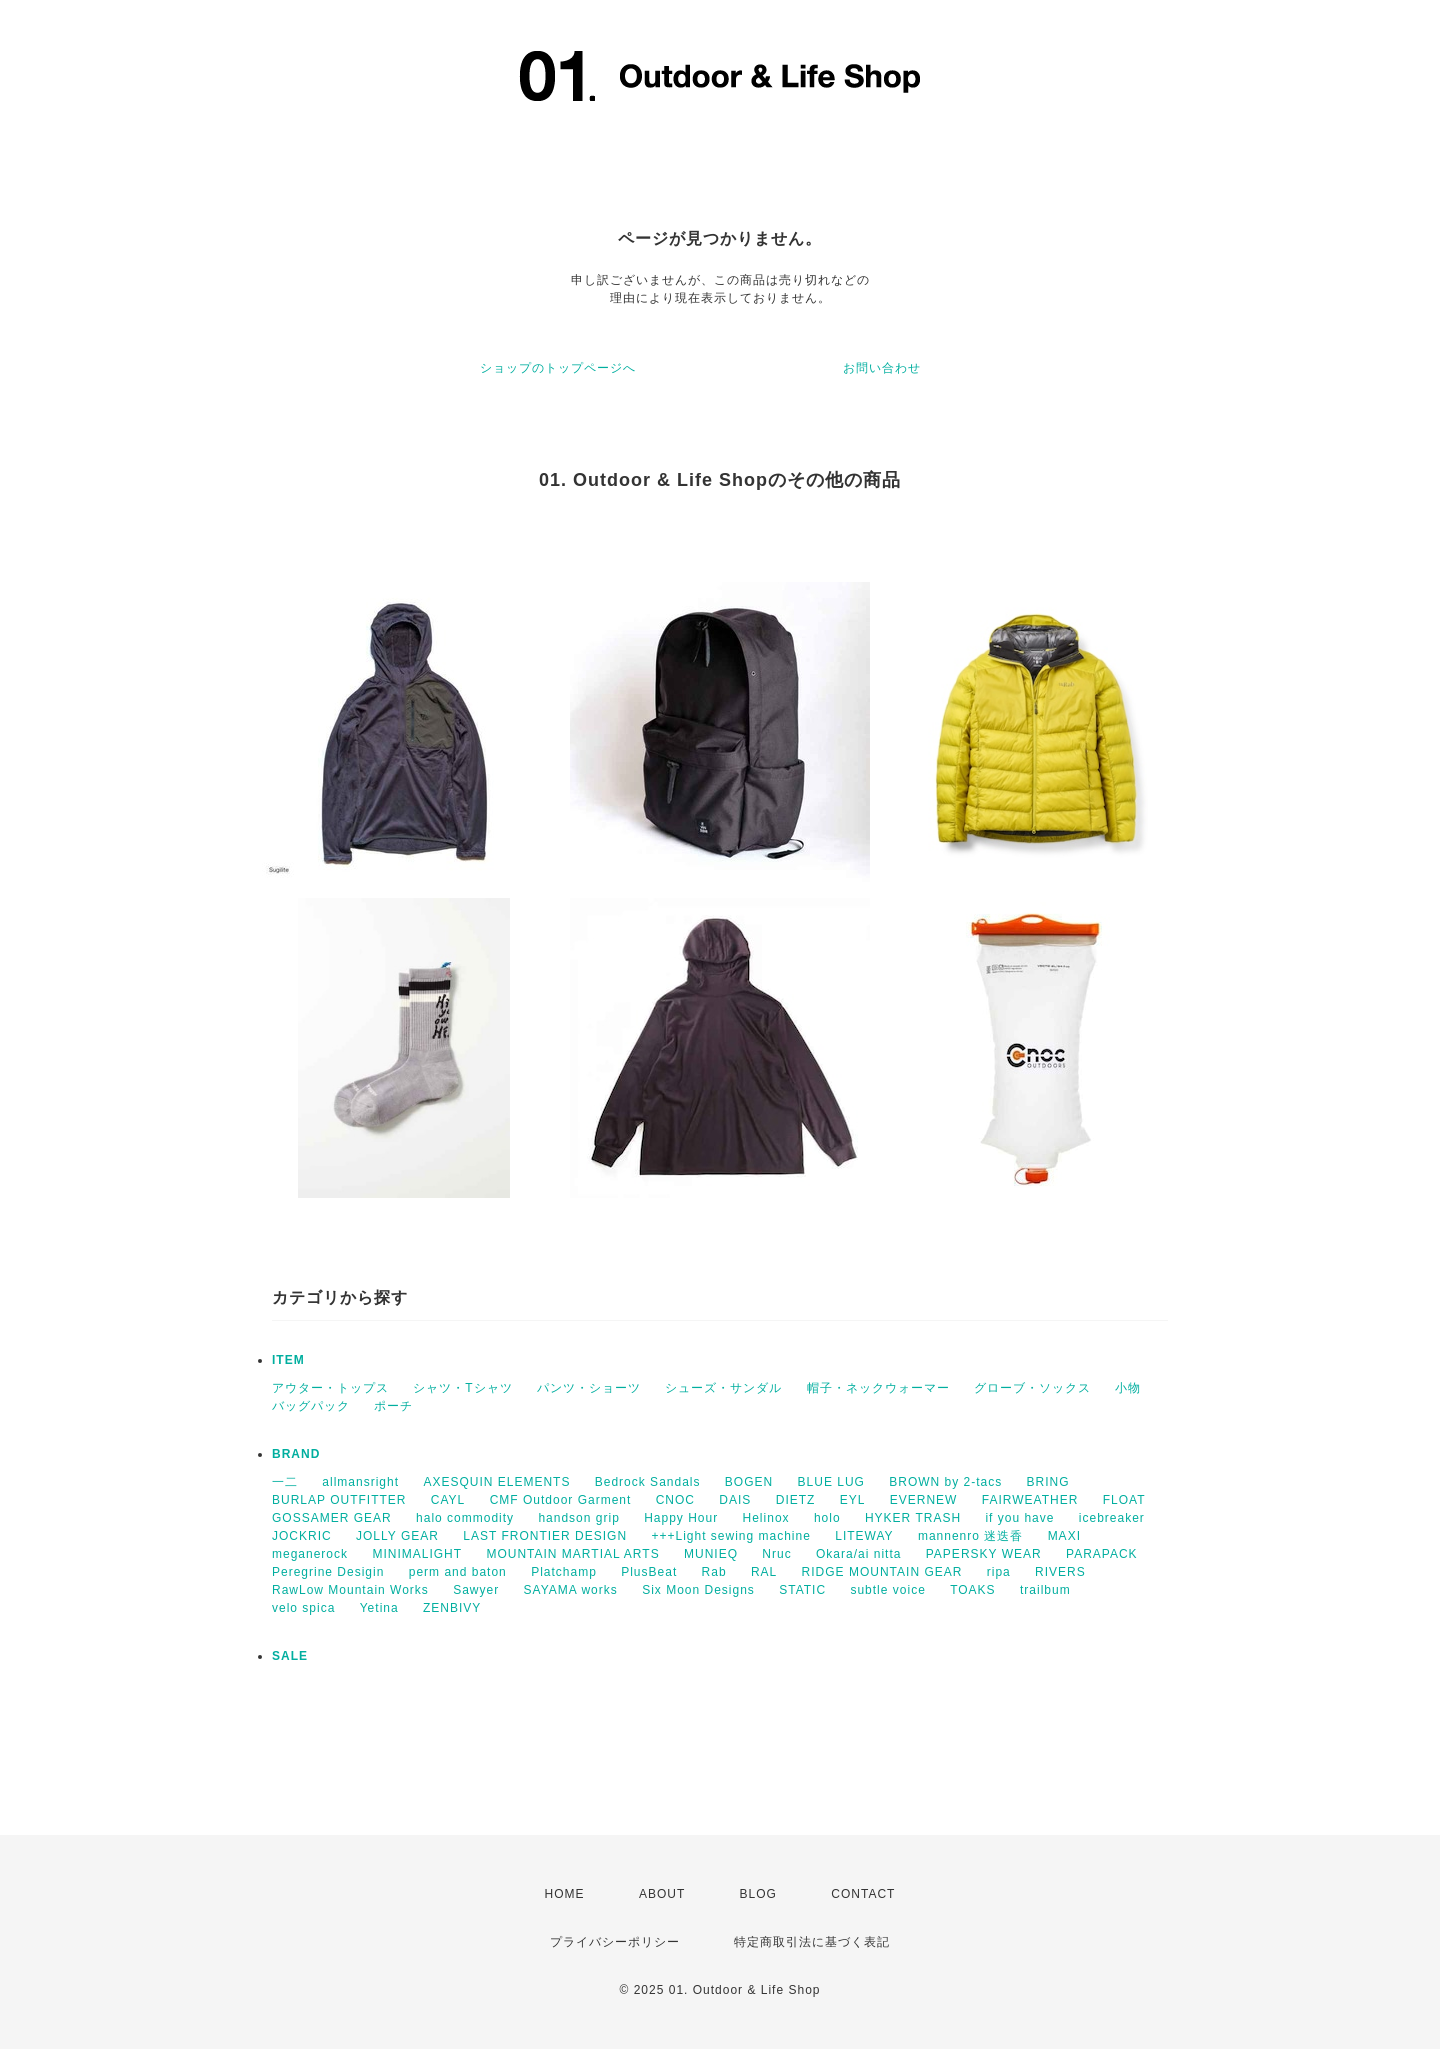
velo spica (303, 1608)
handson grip (578, 1518)
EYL (853, 1500)
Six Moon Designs (698, 1590)
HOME (565, 1894)
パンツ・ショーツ (589, 1388)
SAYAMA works (571, 1590)
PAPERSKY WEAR (984, 1554)
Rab (714, 1572)
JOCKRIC (302, 1536)
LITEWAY (864, 1536)
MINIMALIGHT (417, 1554)
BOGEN (749, 1482)
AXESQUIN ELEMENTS (496, 1482)
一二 (285, 1482)
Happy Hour (681, 1518)
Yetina (379, 1608)
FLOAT (1124, 1500)
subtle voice (887, 1590)
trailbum (1045, 1590)
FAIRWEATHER (1030, 1500)
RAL (764, 1572)
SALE (290, 1656)
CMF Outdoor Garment (561, 1500)
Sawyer (476, 1590)
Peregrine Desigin (328, 1572)
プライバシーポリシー (615, 1942)
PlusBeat (649, 1572)
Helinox (766, 1518)
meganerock (310, 1554)
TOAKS (972, 1590)
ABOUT (662, 1894)
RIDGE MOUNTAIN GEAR (882, 1572)
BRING (1048, 1482)
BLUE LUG (831, 1482)
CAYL (448, 1500)
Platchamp (564, 1572)
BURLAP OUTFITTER (339, 1500)
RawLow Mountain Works (350, 1590)
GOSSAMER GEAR (332, 1518)
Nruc (776, 1554)
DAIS (735, 1500)
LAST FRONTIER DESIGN (545, 1536)
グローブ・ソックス (1032, 1388)
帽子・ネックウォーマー (878, 1388)
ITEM (288, 1360)
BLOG (758, 1894)
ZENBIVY (452, 1608)
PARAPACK (1102, 1554)
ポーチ (393, 1406)
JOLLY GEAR (397, 1536)
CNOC (675, 1500)
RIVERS (1060, 1572)
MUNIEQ (711, 1554)
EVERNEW (924, 1500)
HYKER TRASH (913, 1518)
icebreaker (1112, 1518)
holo (827, 1518)
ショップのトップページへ (558, 368)
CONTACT (863, 1894)
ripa (999, 1572)
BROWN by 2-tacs (945, 1482)
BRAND (296, 1454)
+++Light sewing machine (730, 1536)
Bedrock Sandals (648, 1482)
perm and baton (458, 1572)
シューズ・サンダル (723, 1388)
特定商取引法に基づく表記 (812, 1942)
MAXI (1064, 1536)
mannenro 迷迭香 (970, 1536)
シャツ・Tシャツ (462, 1388)
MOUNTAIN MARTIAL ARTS (572, 1554)
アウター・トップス (330, 1388)
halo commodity (465, 1518)
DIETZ (796, 1500)
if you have (1019, 1518)
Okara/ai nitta (858, 1554)
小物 (1128, 1388)
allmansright (360, 1482)
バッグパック (311, 1406)
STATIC (802, 1590)
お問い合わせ (882, 368)
